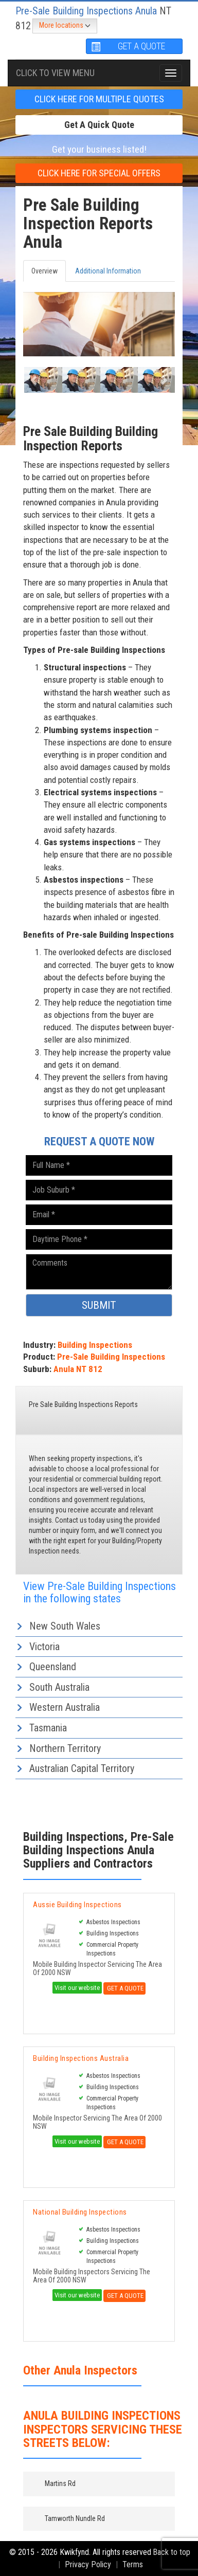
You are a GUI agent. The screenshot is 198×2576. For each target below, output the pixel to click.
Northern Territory (65, 1748)
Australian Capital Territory (81, 1768)
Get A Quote (124, 1988)
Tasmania (48, 1728)
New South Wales (64, 1626)
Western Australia (64, 1707)
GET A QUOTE (128, 46)
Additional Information (108, 271)
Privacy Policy (88, 2564)
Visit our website (77, 1988)
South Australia (59, 1687)
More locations (65, 26)
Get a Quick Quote (99, 124)
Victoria (44, 1646)
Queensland (52, 1666)
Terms (132, 2564)
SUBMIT (99, 1305)
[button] (34, 380)
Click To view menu (55, 72)
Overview (44, 271)
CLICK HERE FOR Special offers (99, 173)
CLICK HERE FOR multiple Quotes (99, 99)
